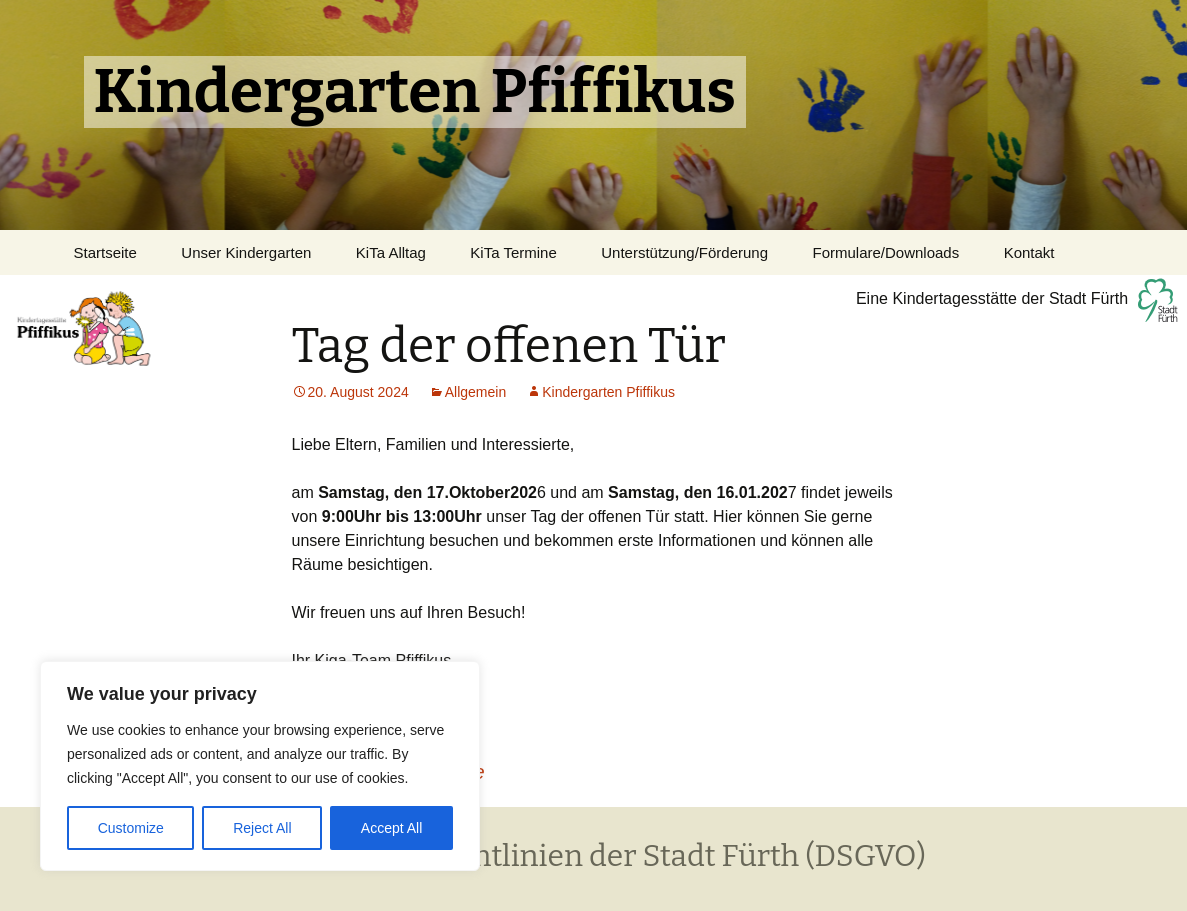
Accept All (391, 828)
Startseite (105, 252)
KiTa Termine (513, 252)
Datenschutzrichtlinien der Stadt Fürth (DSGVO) (593, 856)
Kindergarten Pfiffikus (608, 392)
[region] (260, 766)
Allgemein (475, 392)
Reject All (262, 828)
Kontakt (1029, 252)
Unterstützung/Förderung (684, 252)
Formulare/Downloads (885, 252)
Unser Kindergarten (246, 252)
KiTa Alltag (391, 252)
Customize (131, 828)
